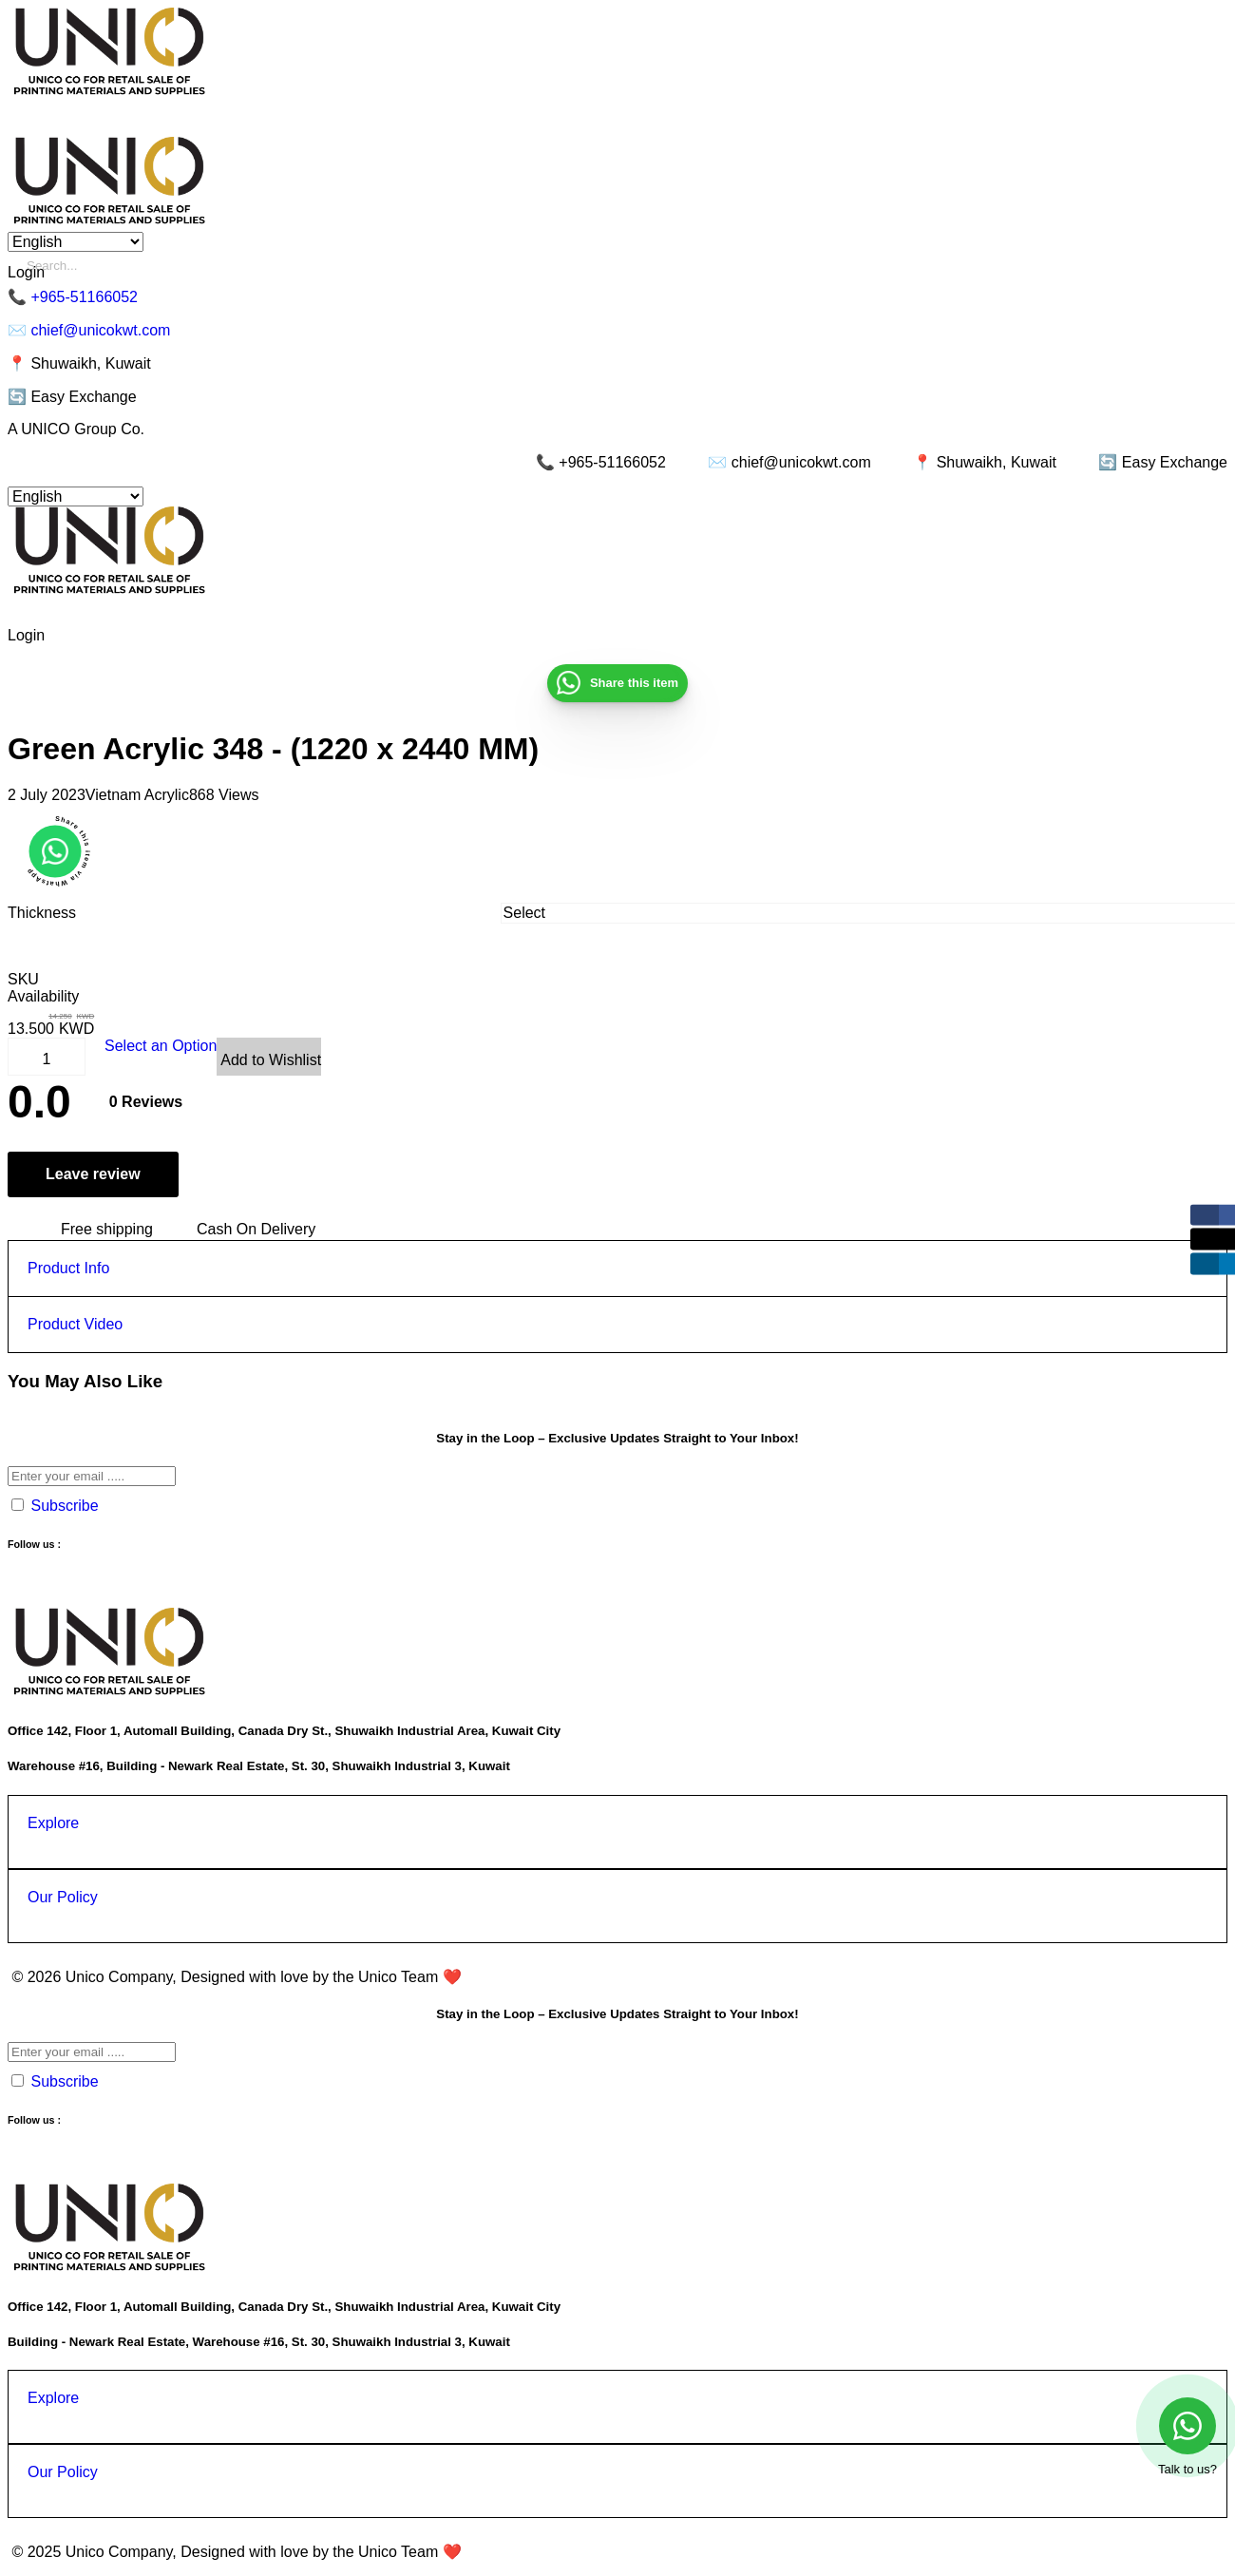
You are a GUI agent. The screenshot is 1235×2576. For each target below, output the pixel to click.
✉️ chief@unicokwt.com (89, 330)
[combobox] (862, 913)
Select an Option (160, 1046)
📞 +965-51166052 (73, 297)
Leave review (93, 1174)
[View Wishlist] (269, 1057)
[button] (55, 851)
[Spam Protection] (17, 1504)
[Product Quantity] (46, 1059)
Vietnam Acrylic (137, 795)
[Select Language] (75, 242)
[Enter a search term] (627, 265)
